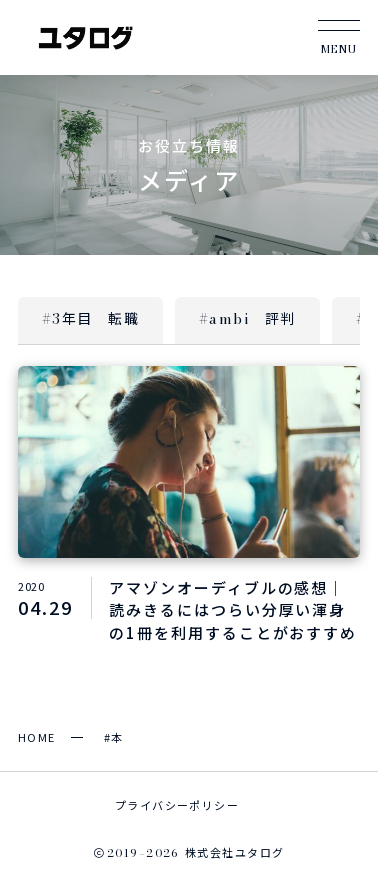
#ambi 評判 (247, 319)
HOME (37, 737)
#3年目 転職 (90, 319)
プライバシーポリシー (177, 805)
